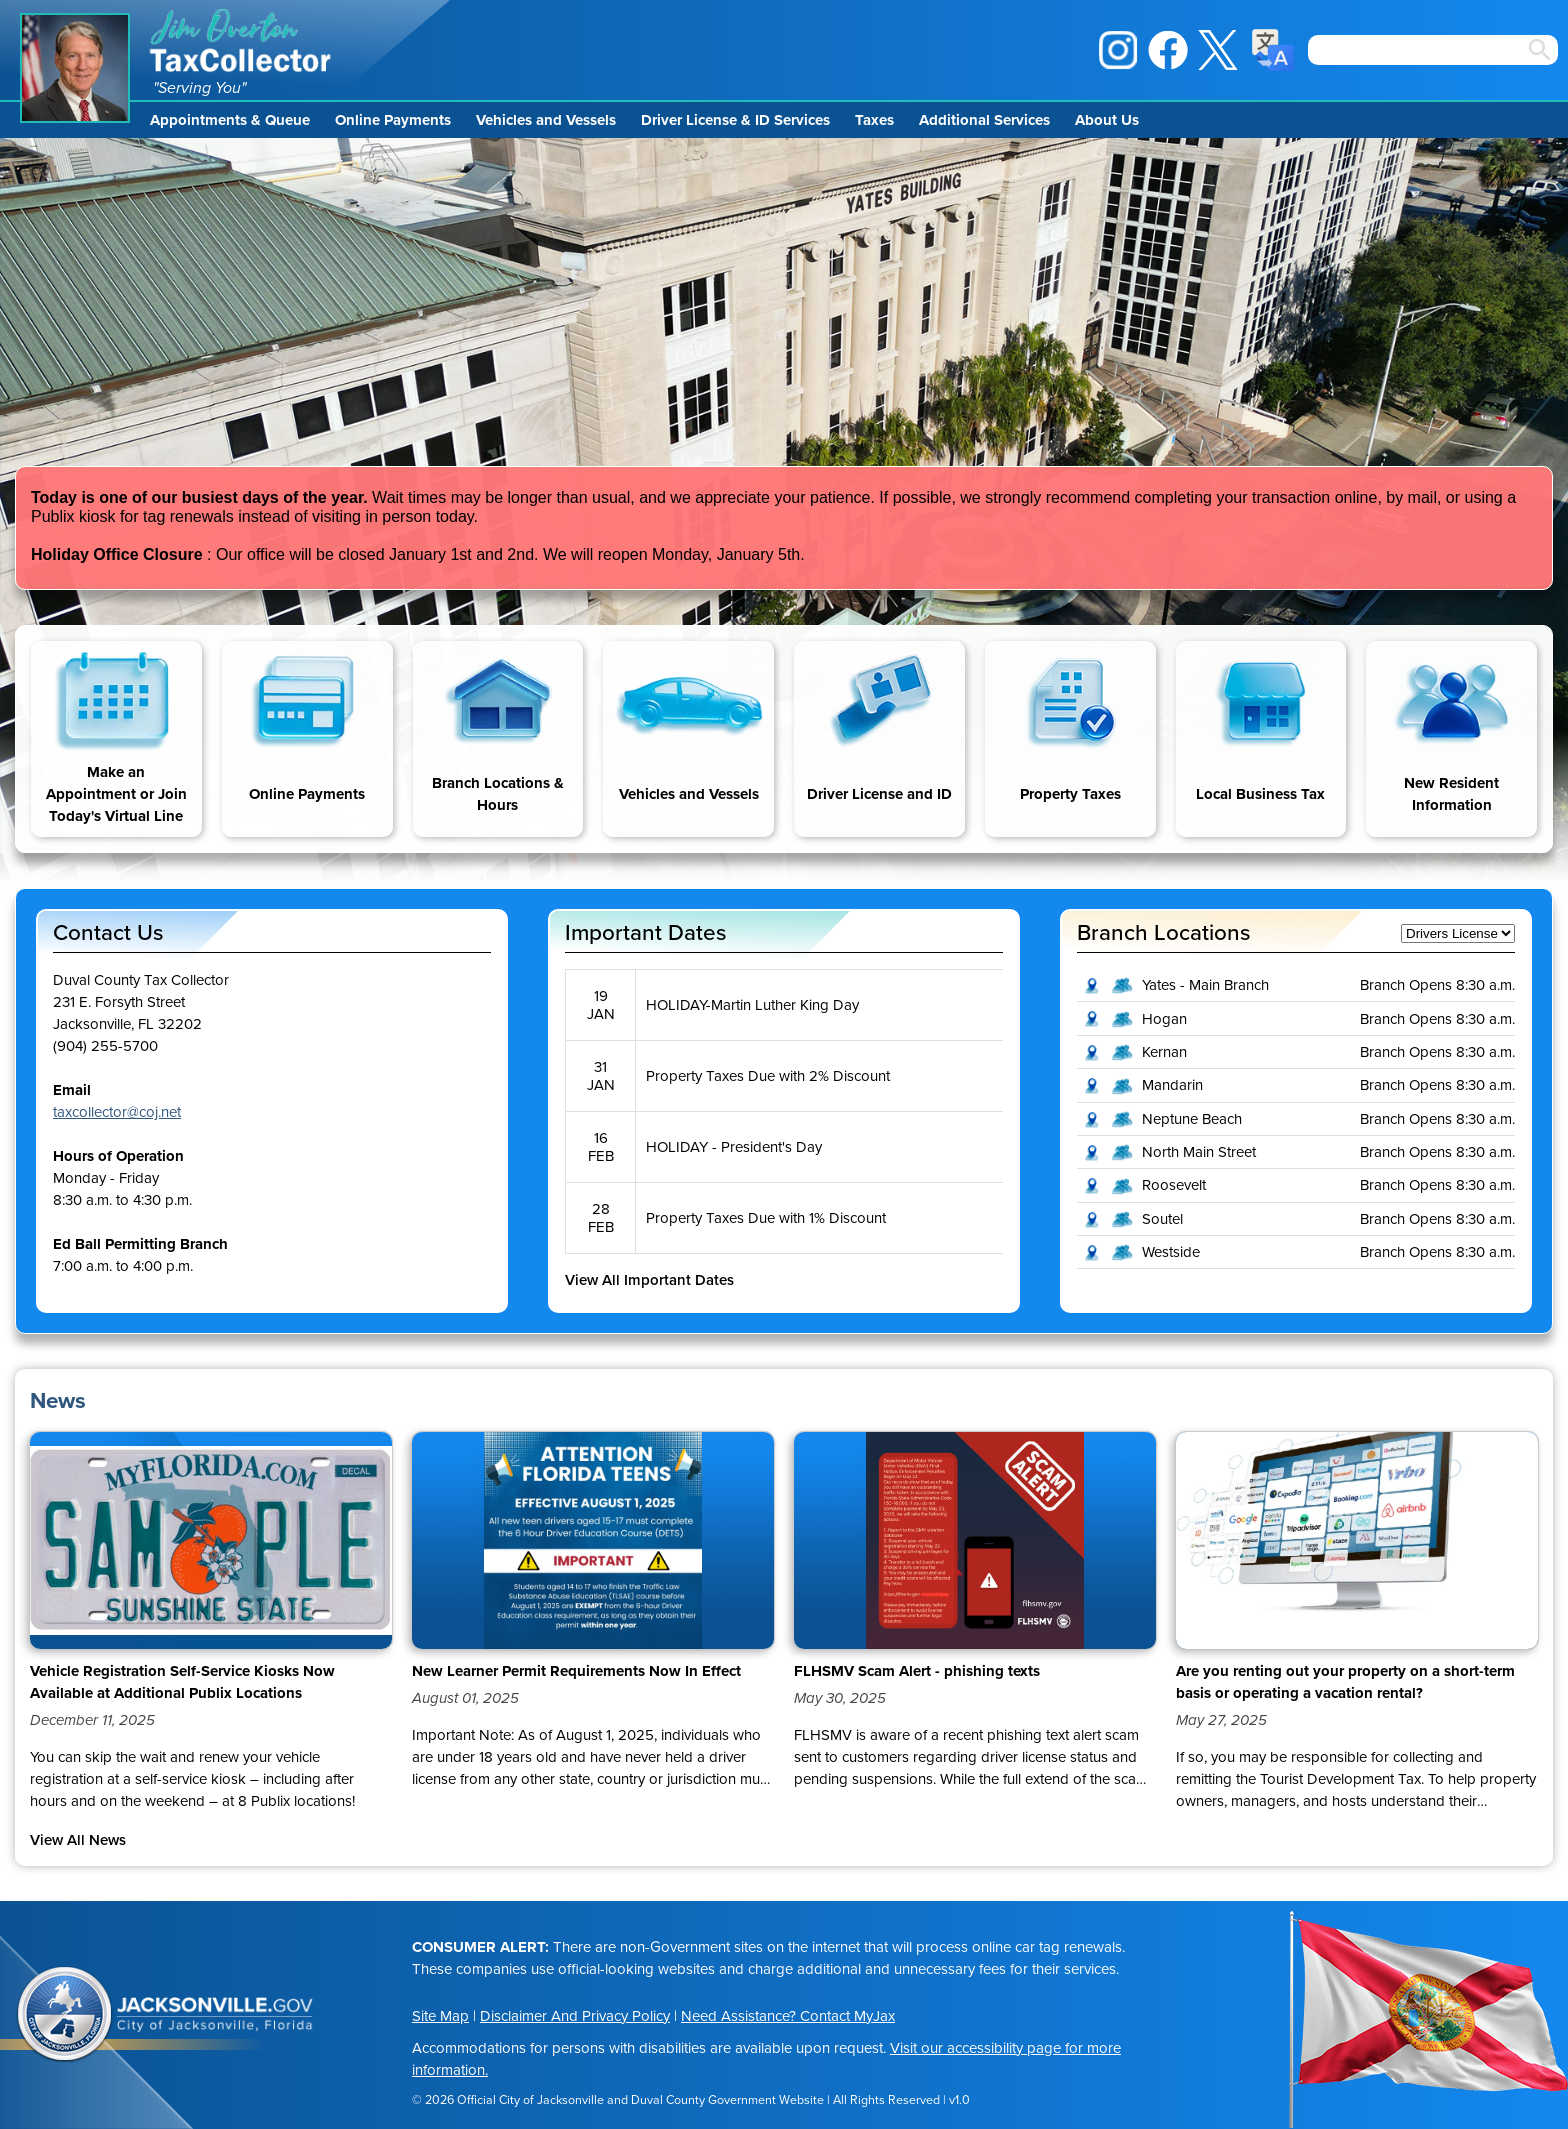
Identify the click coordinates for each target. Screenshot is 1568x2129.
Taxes (874, 120)
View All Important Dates (649, 1280)
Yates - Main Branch (1205, 985)
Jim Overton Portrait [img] (75, 68)
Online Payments (393, 120)
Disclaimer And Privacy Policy (575, 2016)
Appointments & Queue (230, 120)
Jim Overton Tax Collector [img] (242, 40)
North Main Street (1199, 1152)
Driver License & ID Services (735, 120)
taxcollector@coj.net (117, 1112)
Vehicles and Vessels (546, 120)
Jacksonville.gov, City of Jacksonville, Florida (215, 2015)
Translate (1273, 50)
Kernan (1164, 1052)
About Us (1107, 120)
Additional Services (984, 120)
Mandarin (1172, 1085)
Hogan (1164, 1019)
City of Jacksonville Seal (65, 2015)
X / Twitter (1218, 50)
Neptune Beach (1192, 1119)
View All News (78, 1840)
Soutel (1162, 1219)
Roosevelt (1174, 1185)
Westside (1171, 1252)
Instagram (1118, 50)
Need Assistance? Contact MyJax (788, 2016)
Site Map (440, 2016)
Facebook (1168, 50)
